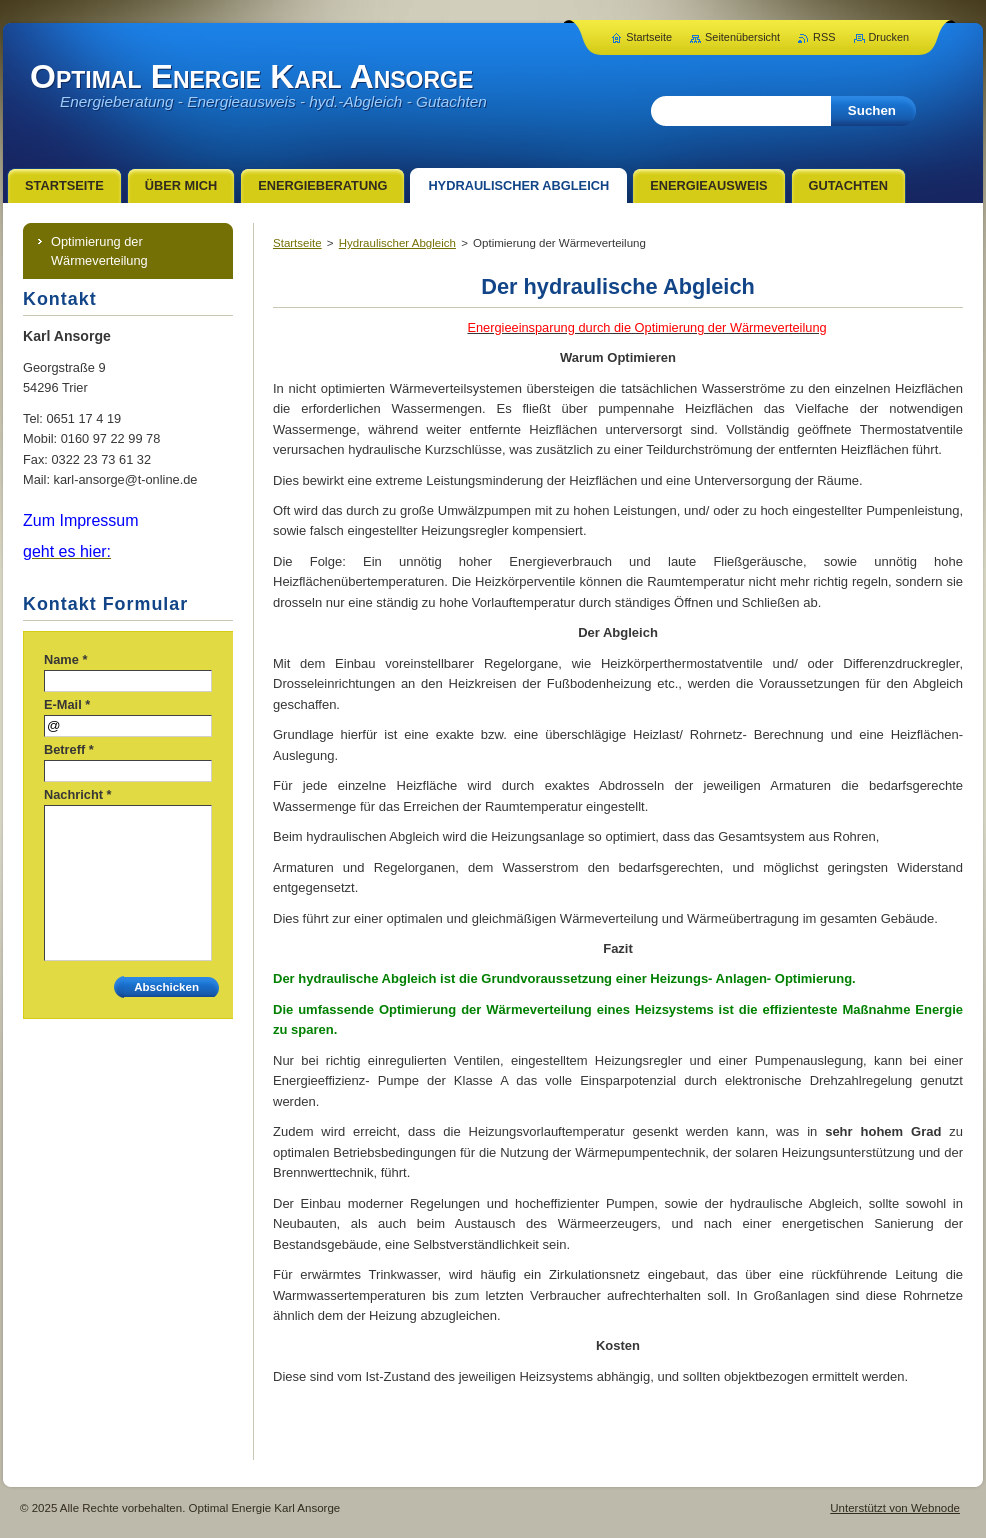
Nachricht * (78, 794)
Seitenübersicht (742, 37)
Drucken (889, 37)
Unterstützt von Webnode (895, 1508)
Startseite (297, 243)
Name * (65, 659)
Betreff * (69, 749)
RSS (824, 37)
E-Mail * (67, 704)
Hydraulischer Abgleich (397, 243)
